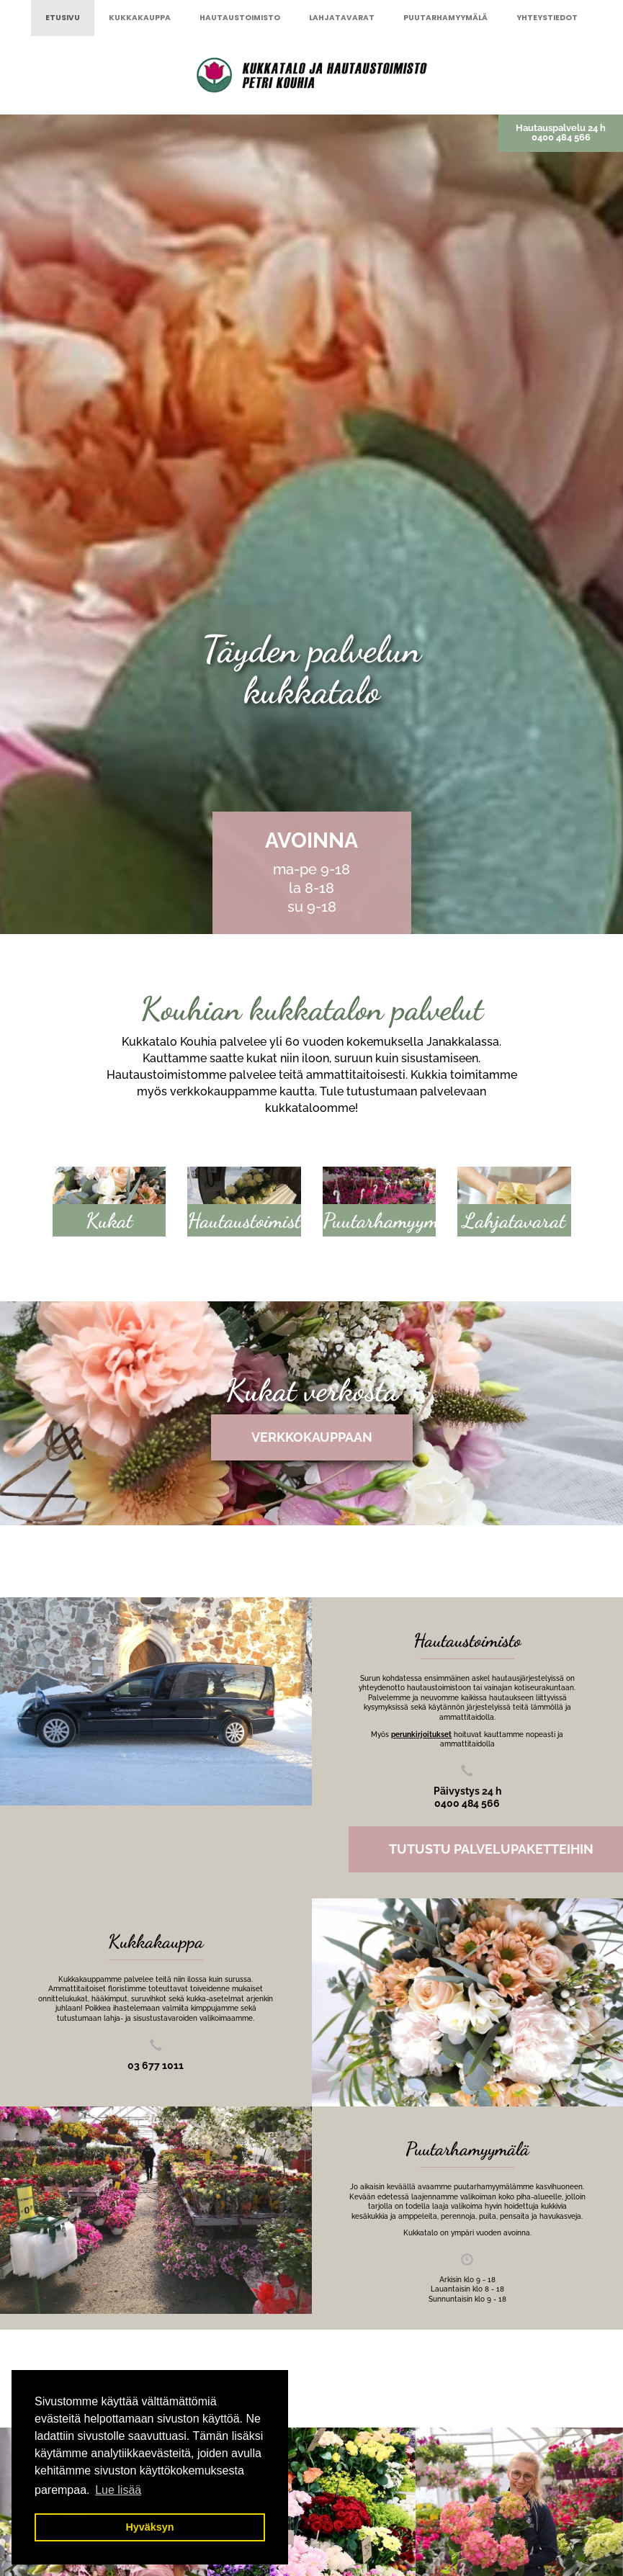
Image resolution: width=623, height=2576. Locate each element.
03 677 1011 (155, 2065)
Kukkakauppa (140, 17)
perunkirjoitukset (421, 1734)
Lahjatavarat (342, 17)
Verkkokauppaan (311, 1437)
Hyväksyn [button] (149, 2527)
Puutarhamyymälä (445, 17)
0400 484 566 (561, 137)
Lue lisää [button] (118, 2490)
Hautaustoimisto (240, 17)
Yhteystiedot (547, 17)
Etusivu (62, 17)
